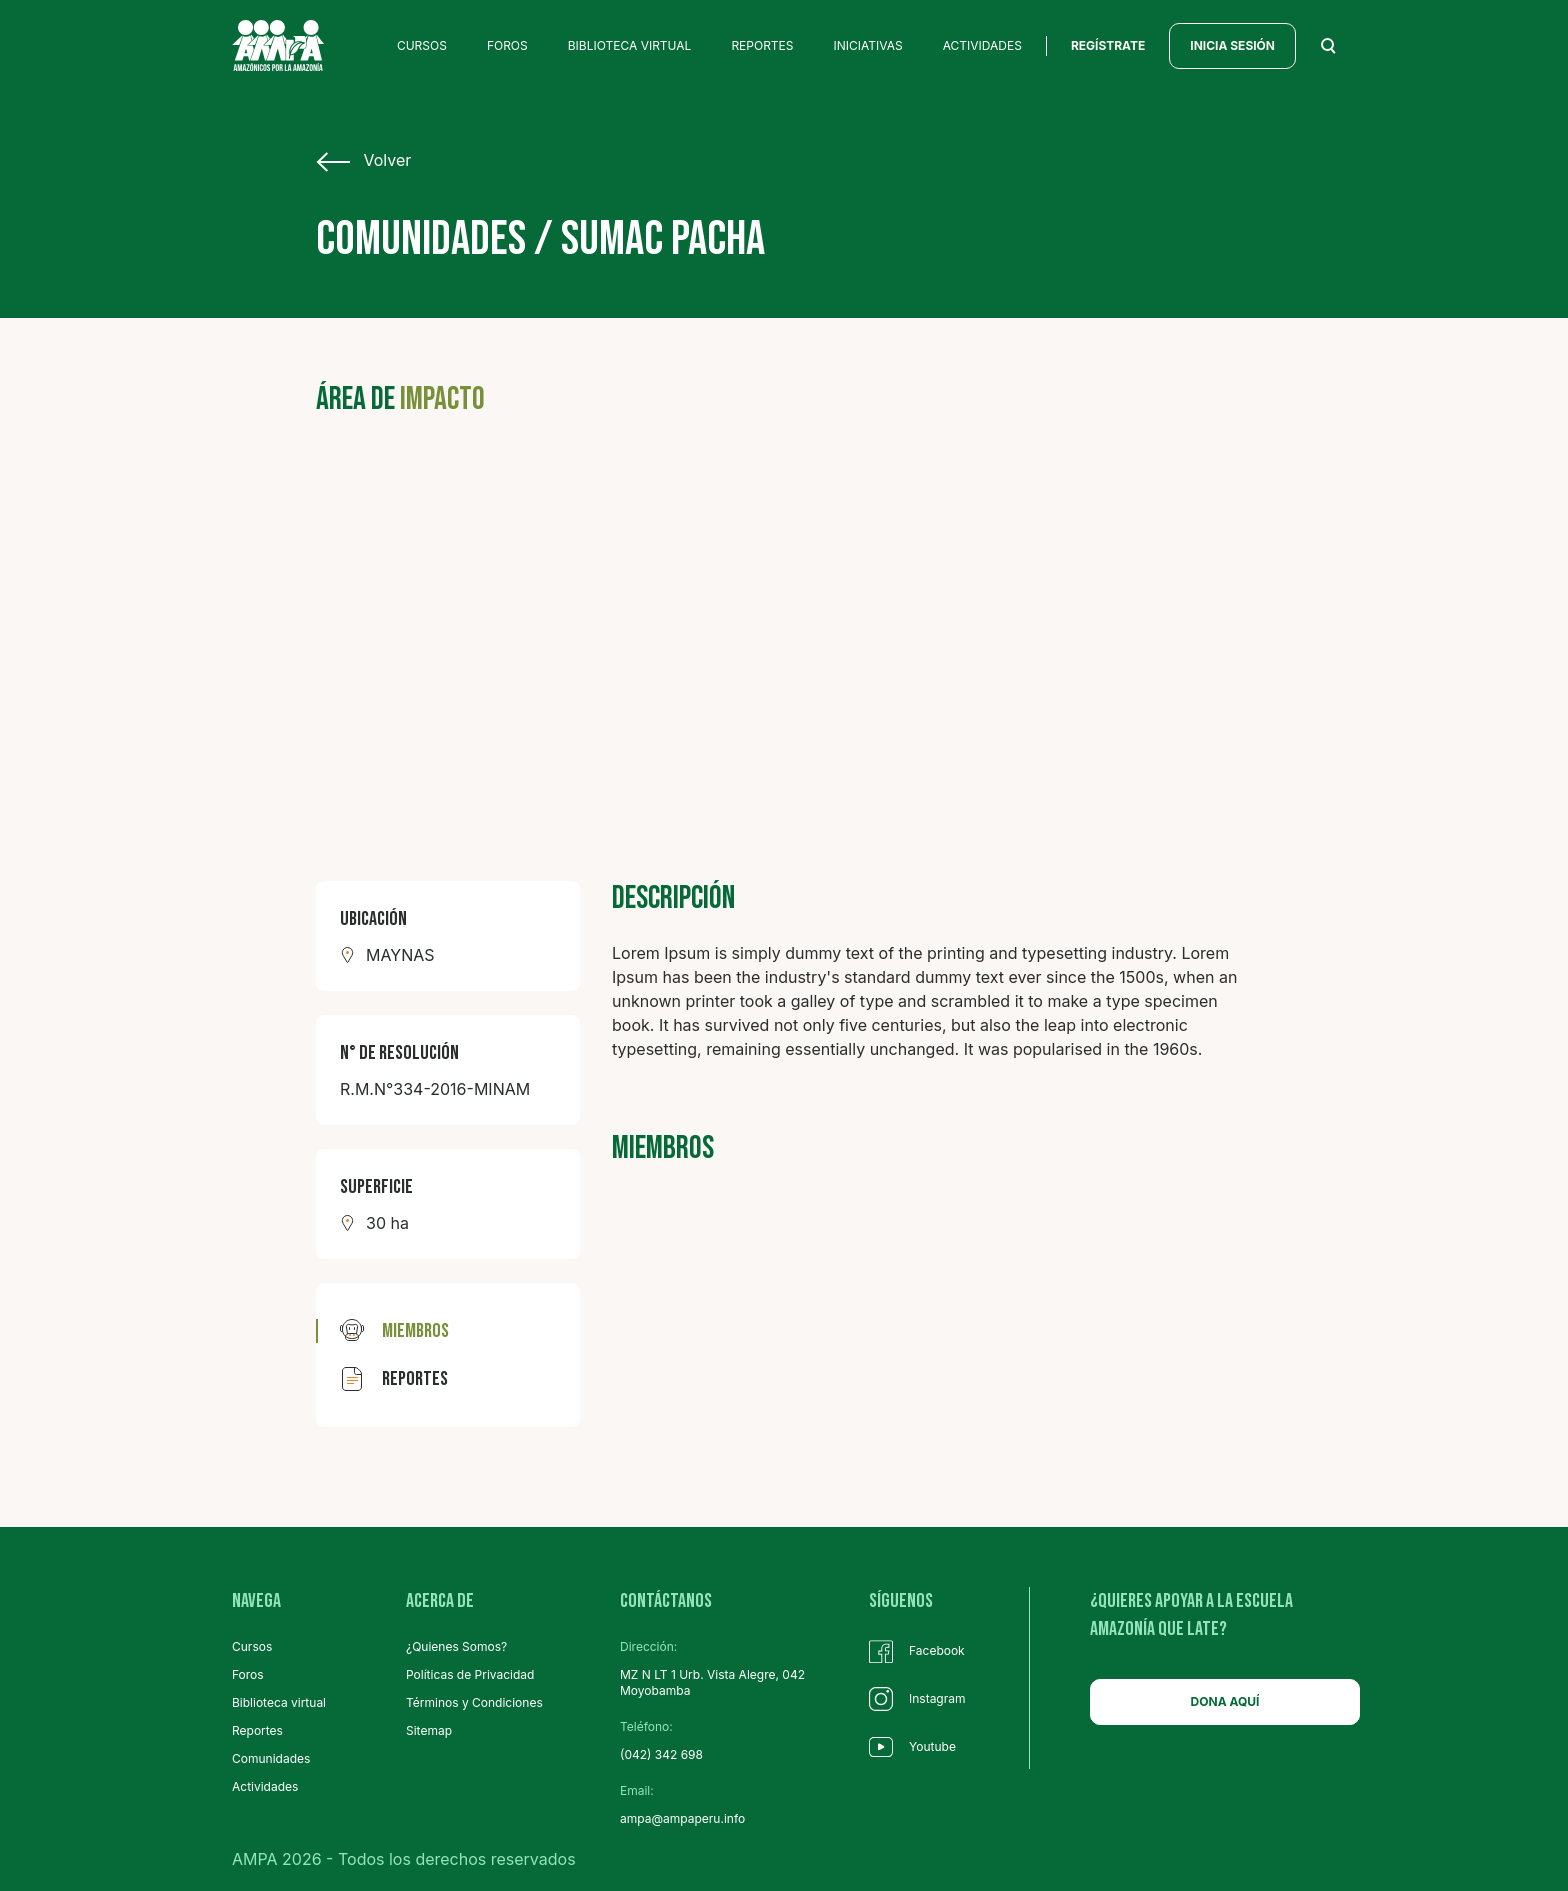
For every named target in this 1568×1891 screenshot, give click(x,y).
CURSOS (422, 45)
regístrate (1108, 45)
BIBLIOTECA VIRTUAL (630, 45)
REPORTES (762, 45)
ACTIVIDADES (982, 45)
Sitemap (429, 1730)
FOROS (507, 45)
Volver (363, 161)
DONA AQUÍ (1225, 1701)
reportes (394, 1379)
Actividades (265, 1786)
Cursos (252, 1646)
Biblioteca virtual (279, 1702)
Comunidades (271, 1758)
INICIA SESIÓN (1232, 45)
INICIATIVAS (868, 45)
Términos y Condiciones (474, 1702)
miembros (394, 1331)
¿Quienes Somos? (456, 1646)
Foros (248, 1674)
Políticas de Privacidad (470, 1674)
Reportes (257, 1730)
